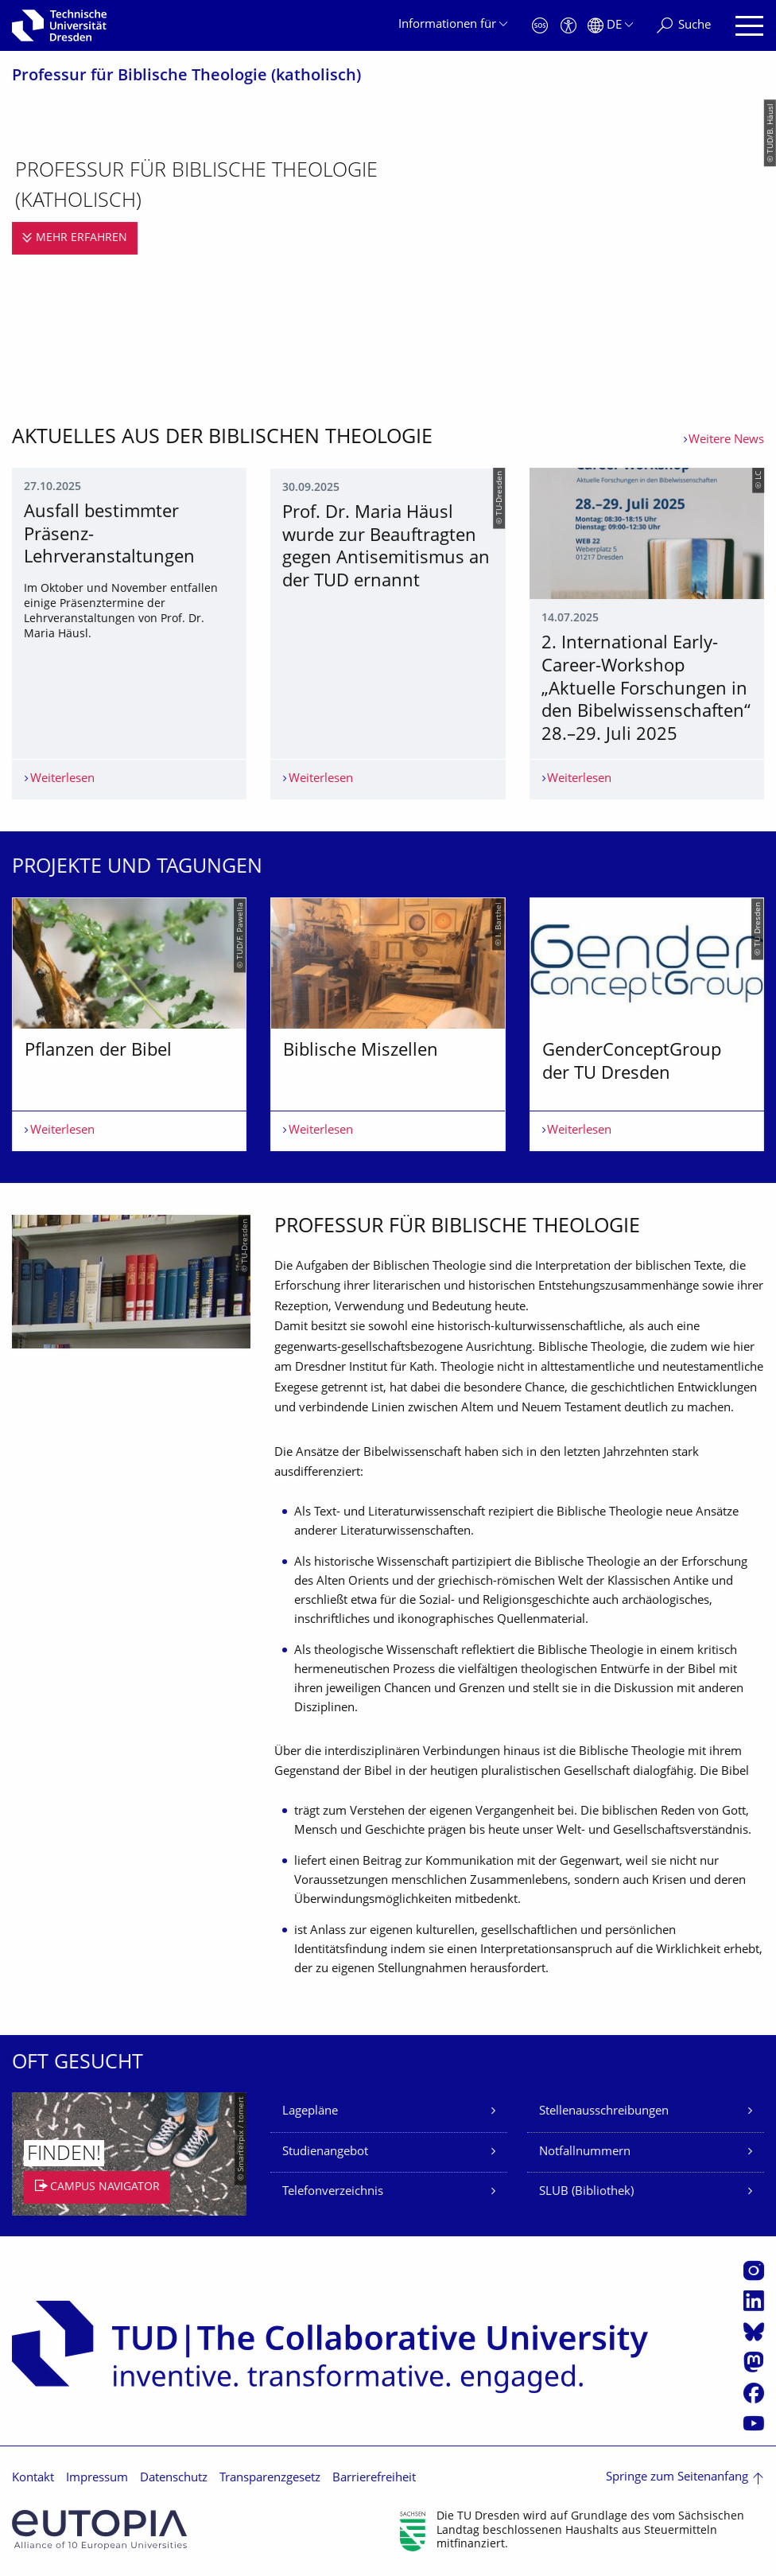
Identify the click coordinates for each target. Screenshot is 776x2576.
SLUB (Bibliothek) (586, 2192)
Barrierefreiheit (374, 2479)
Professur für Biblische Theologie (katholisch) (186, 76)
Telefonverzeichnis (332, 2192)
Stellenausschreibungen (604, 2112)
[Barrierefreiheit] (568, 25)
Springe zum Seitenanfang (677, 2478)
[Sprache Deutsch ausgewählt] (610, 26)
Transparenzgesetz (269, 2479)
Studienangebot (325, 2152)
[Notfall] (540, 25)
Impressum (97, 2479)
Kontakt (33, 2479)
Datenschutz (174, 2479)
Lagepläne (310, 2112)
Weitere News (726, 440)
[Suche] (684, 26)
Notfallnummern (584, 2152)
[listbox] (388, 1024)
